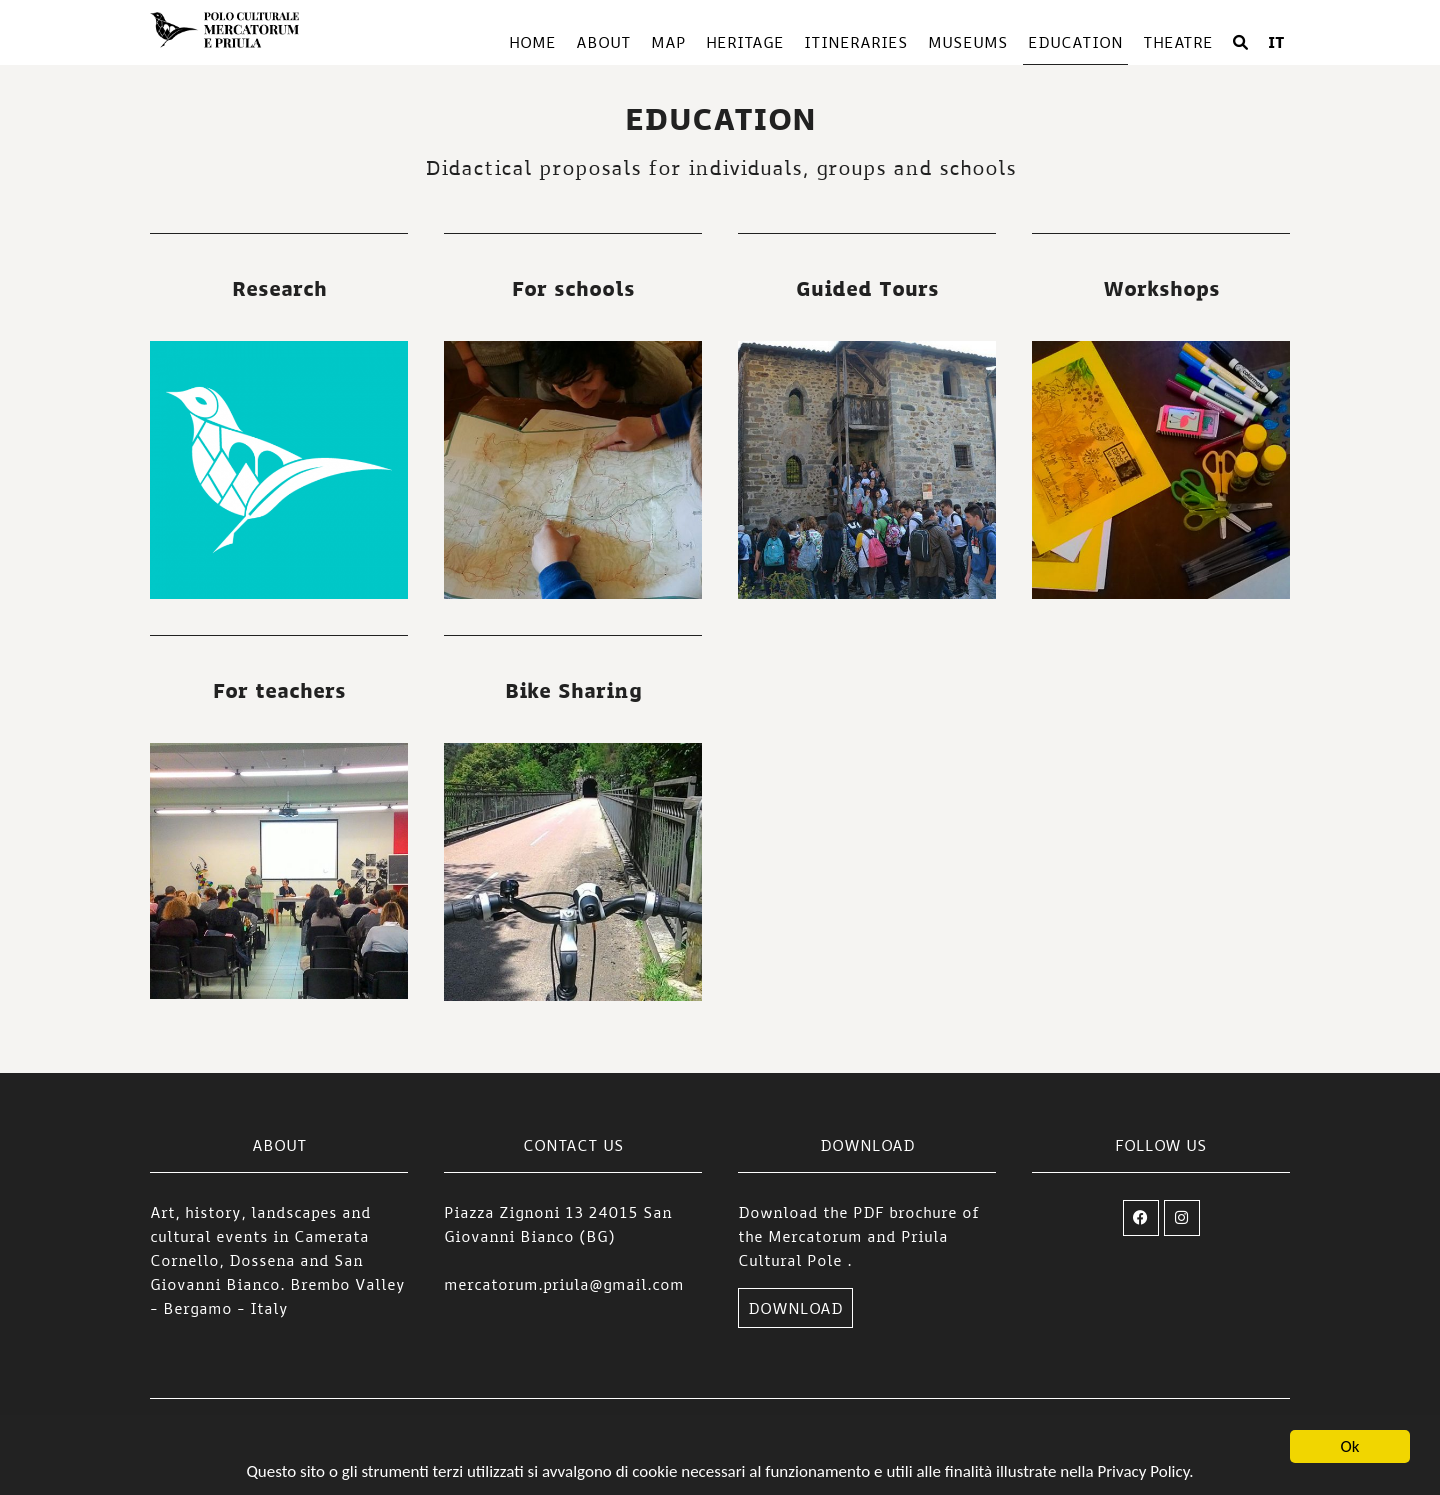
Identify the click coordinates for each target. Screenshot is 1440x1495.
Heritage (745, 42)
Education (1075, 42)
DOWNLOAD (795, 1308)
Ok (1350, 1447)
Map (668, 42)
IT (1276, 42)
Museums (968, 42)
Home (532, 42)
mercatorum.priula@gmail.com (564, 1284)
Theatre (1178, 42)
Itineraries (856, 42)
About (603, 42)
